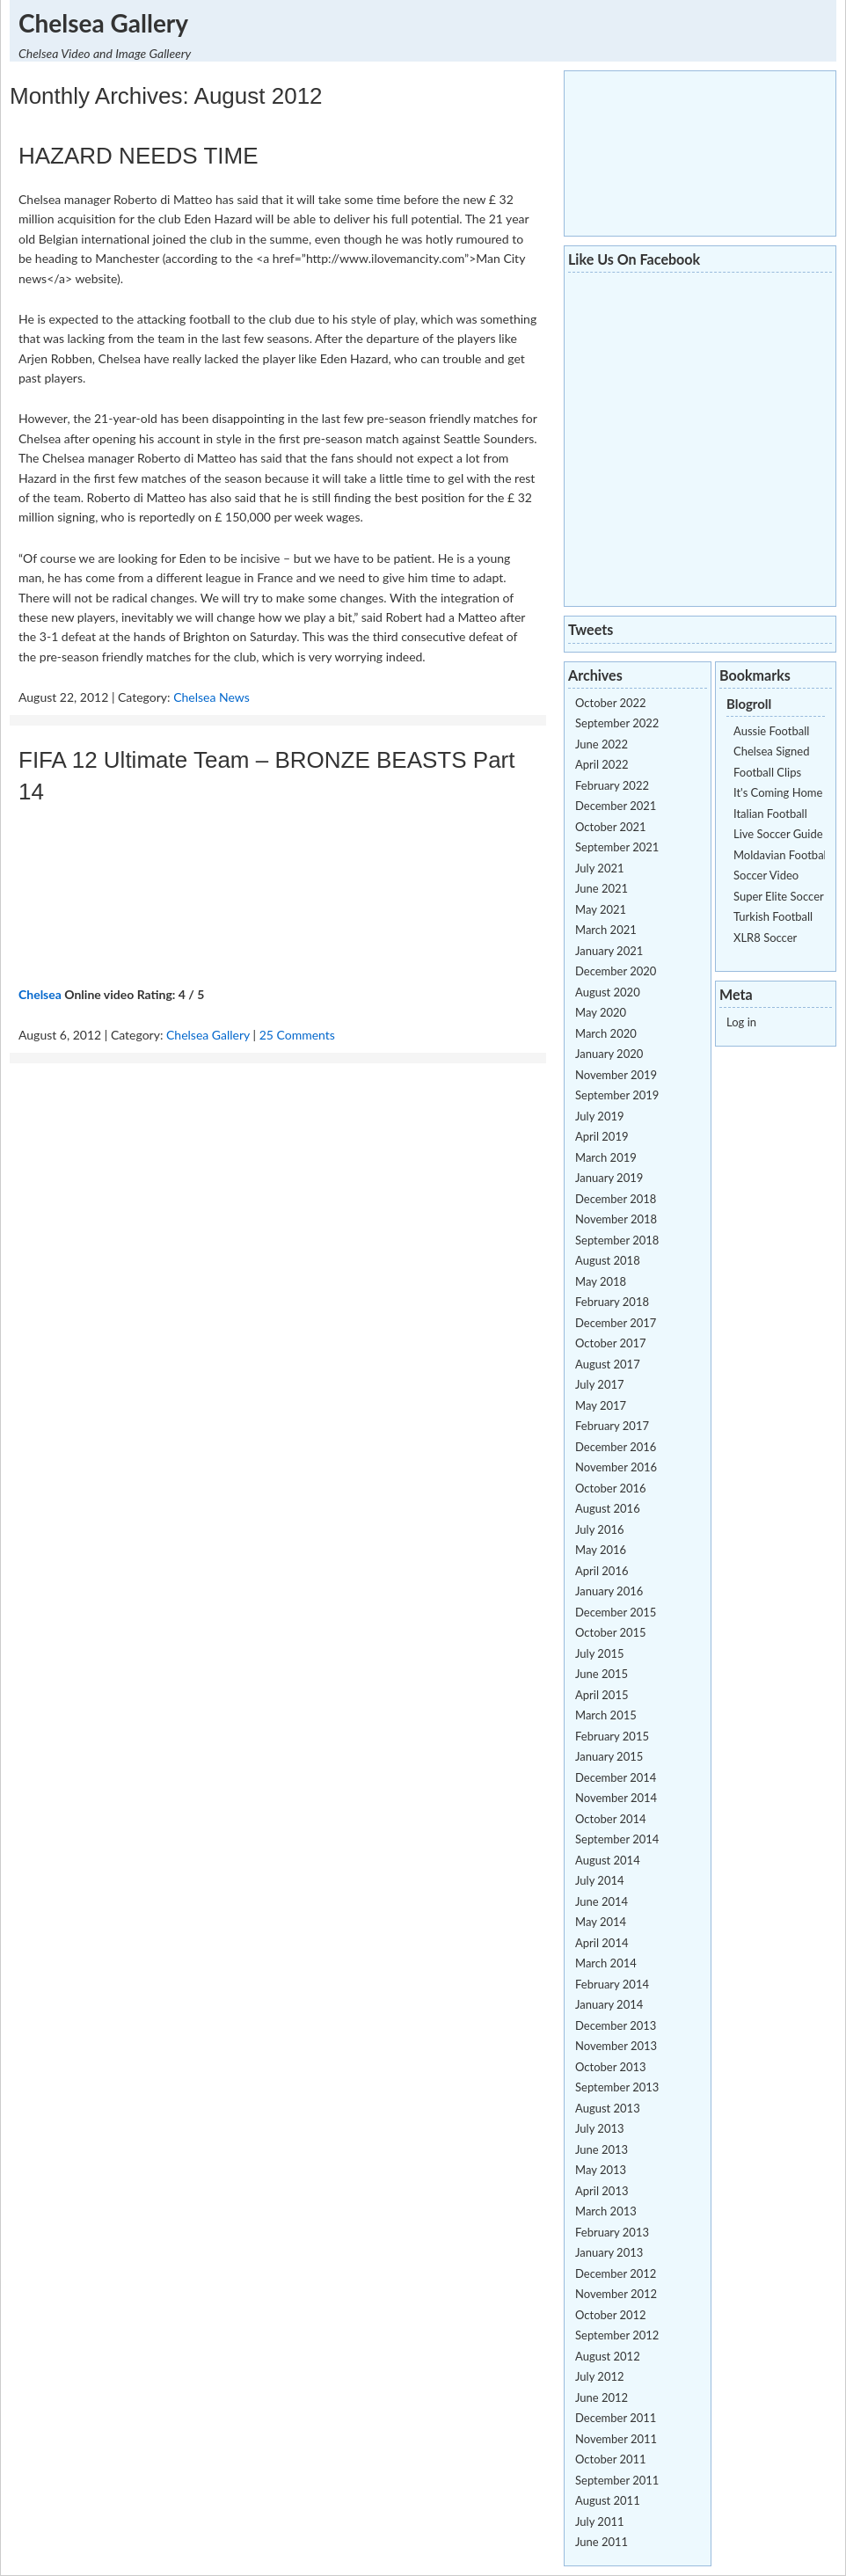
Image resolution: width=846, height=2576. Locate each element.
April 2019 (601, 1136)
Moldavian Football (781, 855)
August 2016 (607, 1508)
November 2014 (616, 1798)
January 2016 (609, 1591)
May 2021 (600, 909)
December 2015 (615, 1612)
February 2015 (612, 1736)
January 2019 (609, 1178)
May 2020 (600, 1012)
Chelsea (40, 994)
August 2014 (607, 1860)
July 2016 (599, 1529)
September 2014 (617, 1839)
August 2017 (607, 1364)
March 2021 (606, 930)
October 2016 (610, 1488)
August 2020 (607, 992)
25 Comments (297, 1034)
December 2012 (615, 2273)
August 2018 (607, 1260)
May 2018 (600, 1281)
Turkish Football (773, 916)
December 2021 (615, 806)
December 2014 (615, 1777)
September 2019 (617, 1095)
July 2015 (599, 1653)
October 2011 (610, 2459)
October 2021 (610, 827)
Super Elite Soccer (778, 896)
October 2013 (610, 2067)
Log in (741, 1022)
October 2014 (610, 1819)
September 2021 (617, 847)
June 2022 (601, 744)
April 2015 (601, 1695)
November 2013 (616, 2046)
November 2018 (616, 1219)
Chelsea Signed (771, 751)
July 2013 (599, 2128)
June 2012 (601, 2397)
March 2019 (606, 1157)
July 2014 (599, 1880)
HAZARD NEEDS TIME (138, 155)
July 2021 (599, 868)
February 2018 (612, 1302)
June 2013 (601, 2149)
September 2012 (617, 2335)
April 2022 (601, 764)
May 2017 (600, 1405)
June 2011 (601, 2542)
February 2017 (612, 1426)
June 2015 (601, 1674)
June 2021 (601, 888)
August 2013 (607, 2108)
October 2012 (610, 2315)
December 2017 (615, 1323)
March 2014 (606, 1963)
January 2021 (609, 951)
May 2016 (600, 1550)
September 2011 (617, 2480)
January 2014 (609, 2004)
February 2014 (612, 1984)
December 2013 (615, 2025)
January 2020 (609, 1054)
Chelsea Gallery (103, 23)
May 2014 (600, 1922)
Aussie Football (771, 731)
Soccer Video (766, 875)
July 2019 (599, 1116)
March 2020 (606, 1033)
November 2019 (616, 1075)
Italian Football (770, 813)
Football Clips (767, 772)
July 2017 (599, 1384)
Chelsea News (211, 697)
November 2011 (616, 2439)
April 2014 (601, 1943)
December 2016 (615, 1447)
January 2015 (609, 1756)
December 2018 (615, 1199)
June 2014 (601, 1901)
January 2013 (609, 2252)
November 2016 (616, 1467)
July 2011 (599, 2521)
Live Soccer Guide (778, 834)
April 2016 (601, 1571)
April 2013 (601, 2191)
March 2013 (606, 2211)
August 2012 (607, 2356)
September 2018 (617, 1240)
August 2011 (607, 2500)
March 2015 (606, 1715)
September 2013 (617, 2087)
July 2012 (599, 2376)
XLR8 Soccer (765, 937)
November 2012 (616, 2294)
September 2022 (617, 723)
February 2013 (612, 2232)
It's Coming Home (777, 792)
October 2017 (610, 1343)
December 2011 (615, 2418)
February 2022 (612, 785)
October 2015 (610, 1632)
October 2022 (610, 703)
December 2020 (615, 971)
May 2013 (600, 2170)
